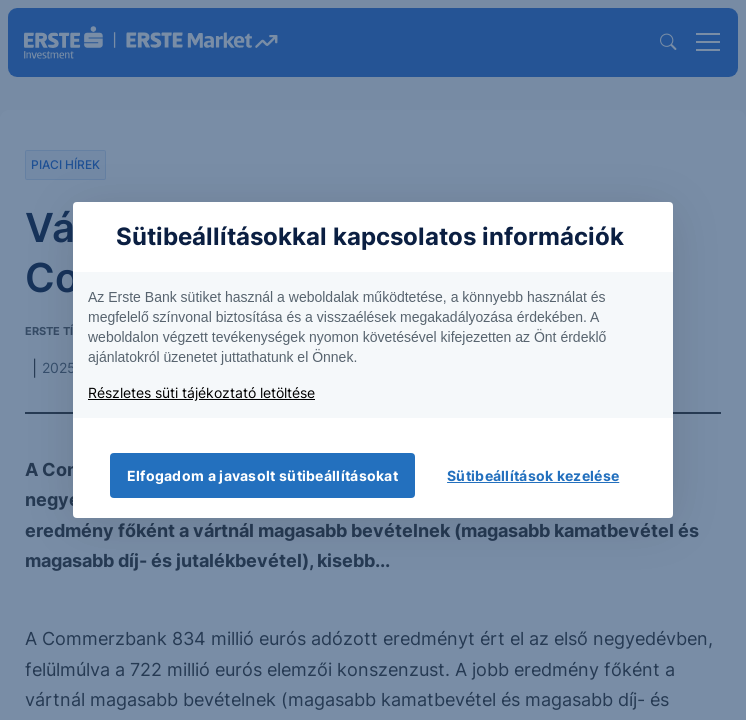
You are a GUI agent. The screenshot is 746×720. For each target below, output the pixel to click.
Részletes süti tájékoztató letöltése (201, 392)
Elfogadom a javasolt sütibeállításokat (262, 475)
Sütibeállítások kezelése (533, 475)
